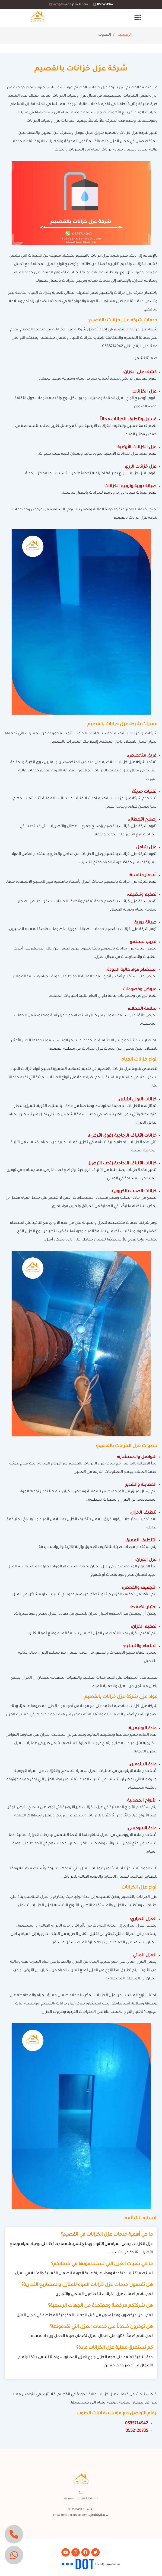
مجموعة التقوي (51, 2564)
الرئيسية (125, 35)
